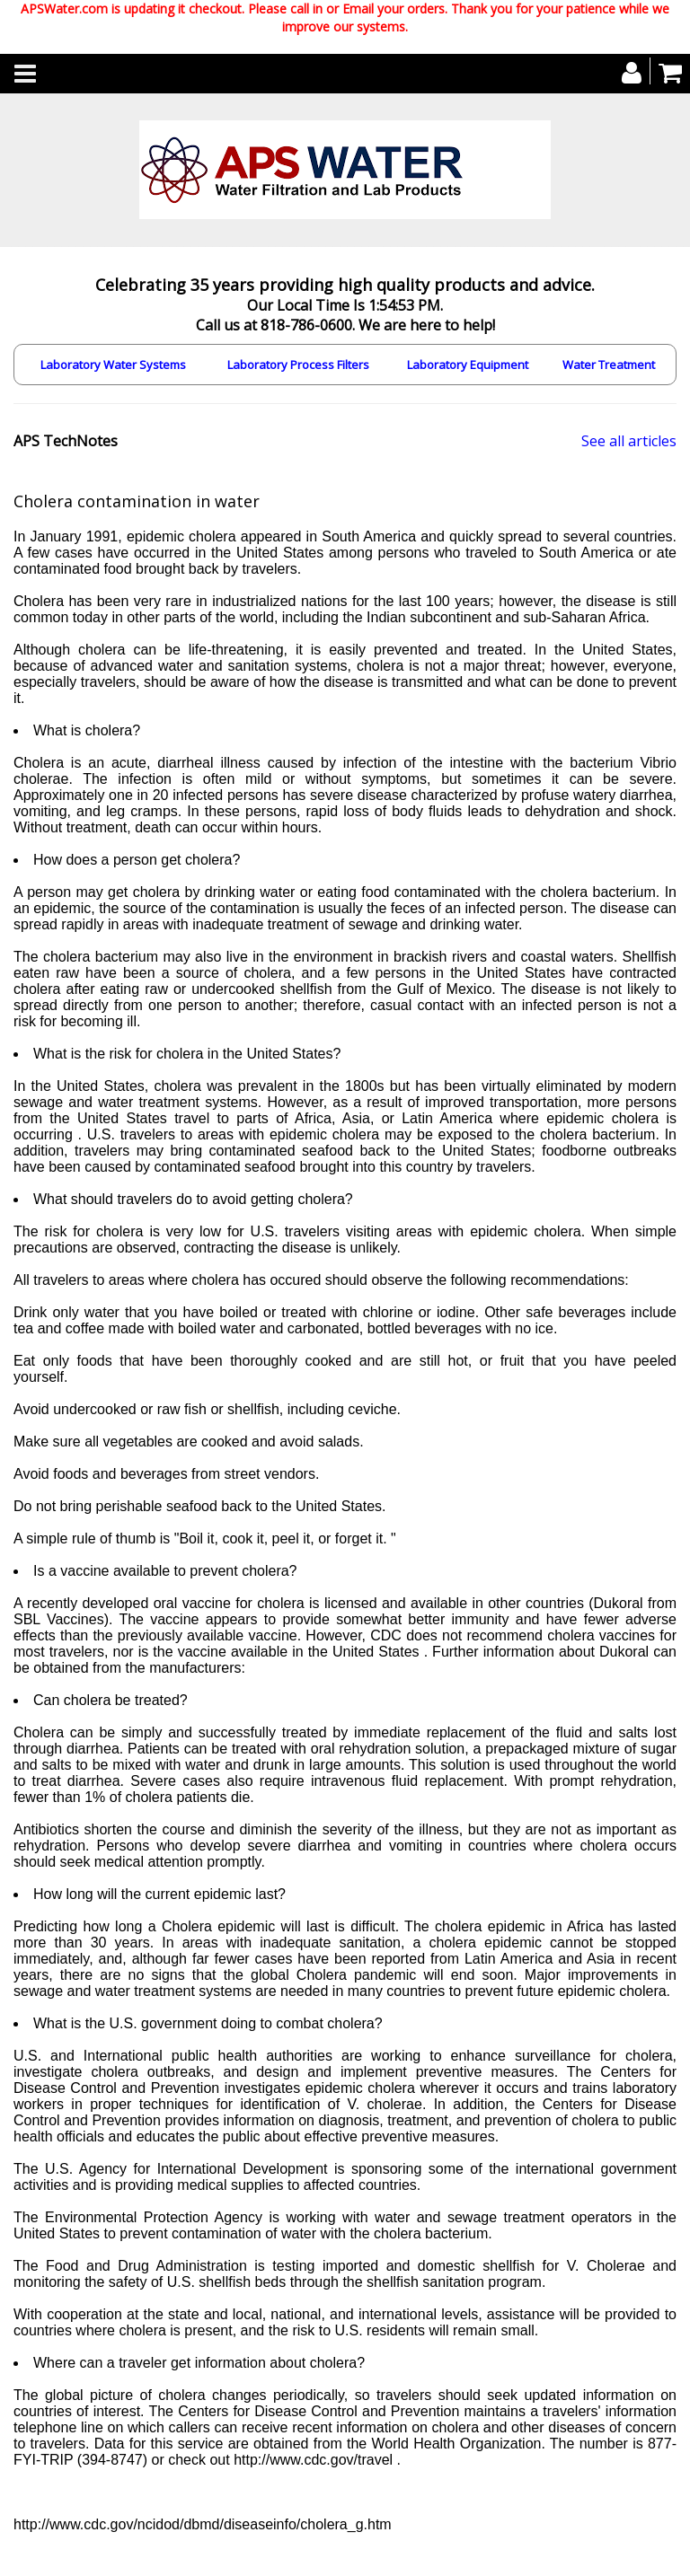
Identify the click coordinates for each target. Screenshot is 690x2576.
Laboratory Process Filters (298, 364)
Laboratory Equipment (467, 364)
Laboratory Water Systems (113, 364)
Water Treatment (608, 364)
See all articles (629, 441)
